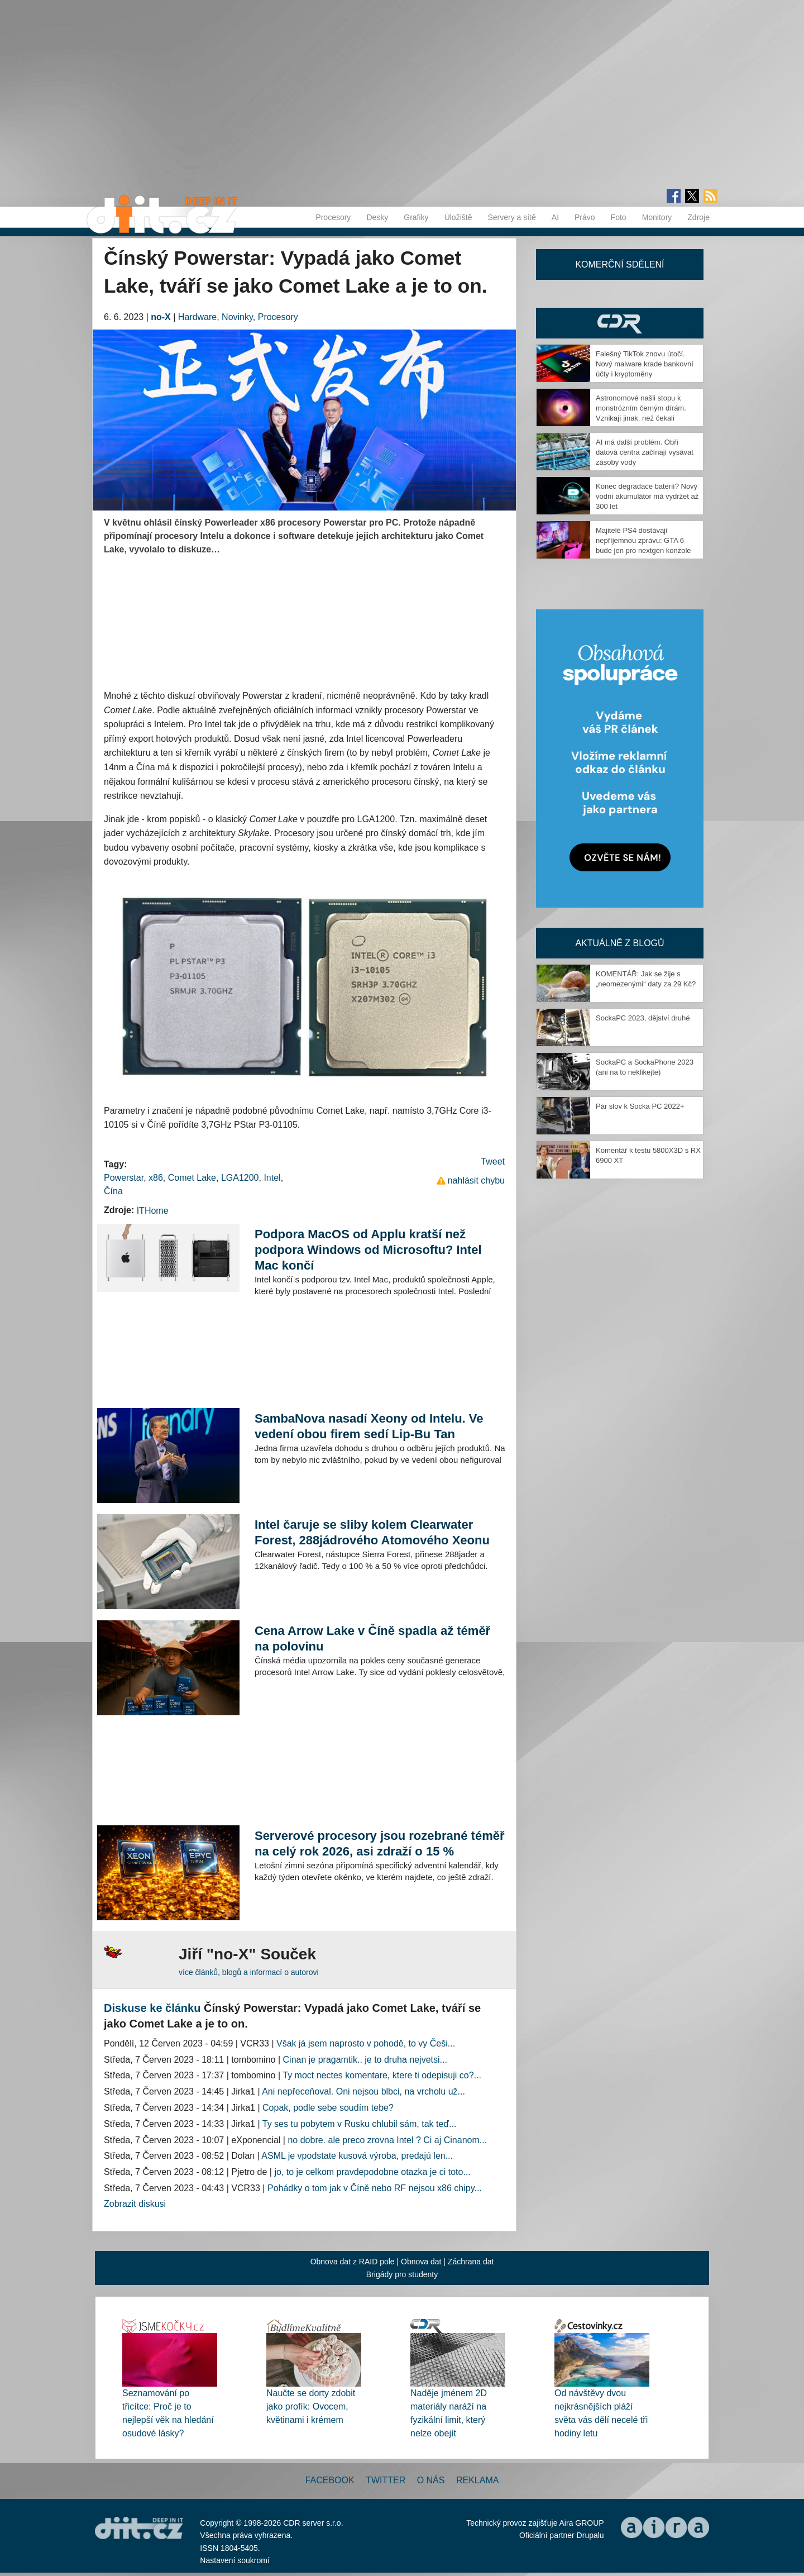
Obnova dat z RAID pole (352, 2261)
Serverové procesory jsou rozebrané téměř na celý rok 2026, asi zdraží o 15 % (380, 1843)
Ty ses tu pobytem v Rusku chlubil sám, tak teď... (359, 2124)
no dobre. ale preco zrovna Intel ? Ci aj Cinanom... (387, 2140)
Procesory (333, 217)
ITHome (153, 1210)
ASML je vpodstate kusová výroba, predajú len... (357, 2155)
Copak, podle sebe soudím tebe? (328, 2107)
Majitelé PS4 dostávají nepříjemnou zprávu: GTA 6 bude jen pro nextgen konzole (643, 540)
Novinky (237, 317)
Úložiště (458, 217)
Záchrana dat (471, 2261)
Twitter (385, 2480)
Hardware (197, 317)
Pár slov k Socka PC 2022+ (640, 1106)
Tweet (493, 1161)
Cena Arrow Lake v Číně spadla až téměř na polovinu (372, 1638)
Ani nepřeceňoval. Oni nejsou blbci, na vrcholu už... (363, 2091)
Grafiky (416, 217)
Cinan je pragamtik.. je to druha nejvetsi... (365, 2059)
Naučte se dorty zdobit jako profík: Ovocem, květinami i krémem (310, 2406)
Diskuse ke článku (152, 2008)
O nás (431, 2480)
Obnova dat (421, 2261)
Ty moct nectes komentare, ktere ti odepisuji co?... (382, 2075)
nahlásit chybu (476, 1180)
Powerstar (123, 1177)
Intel (272, 1177)
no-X (161, 317)
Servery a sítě (511, 217)
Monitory (657, 217)
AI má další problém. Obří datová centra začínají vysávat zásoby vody (644, 452)
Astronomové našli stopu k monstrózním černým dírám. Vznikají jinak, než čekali (641, 408)
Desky (377, 217)
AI (555, 217)
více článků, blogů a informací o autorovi (249, 1972)
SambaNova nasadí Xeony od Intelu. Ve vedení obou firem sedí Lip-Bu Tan (369, 1426)
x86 (156, 1177)
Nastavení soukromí (235, 2560)
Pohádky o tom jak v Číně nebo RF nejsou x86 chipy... (374, 2188)
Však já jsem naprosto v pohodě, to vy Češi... (365, 2043)
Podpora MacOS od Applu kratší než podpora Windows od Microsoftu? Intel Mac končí (368, 1249)
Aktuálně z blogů (619, 943)
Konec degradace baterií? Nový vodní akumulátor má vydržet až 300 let (647, 496)
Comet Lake (192, 1177)
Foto (618, 217)
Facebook (330, 2480)
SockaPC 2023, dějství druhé (643, 1018)
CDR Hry (620, 323)
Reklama (477, 2480)
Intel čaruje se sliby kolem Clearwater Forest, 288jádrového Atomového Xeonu (372, 1532)
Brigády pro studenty (402, 2274)
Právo (585, 217)
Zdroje (698, 217)
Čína (113, 1191)
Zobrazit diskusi (135, 2203)
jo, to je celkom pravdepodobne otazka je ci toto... (372, 2172)
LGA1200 (240, 1177)
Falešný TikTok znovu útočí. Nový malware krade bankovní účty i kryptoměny (644, 364)
